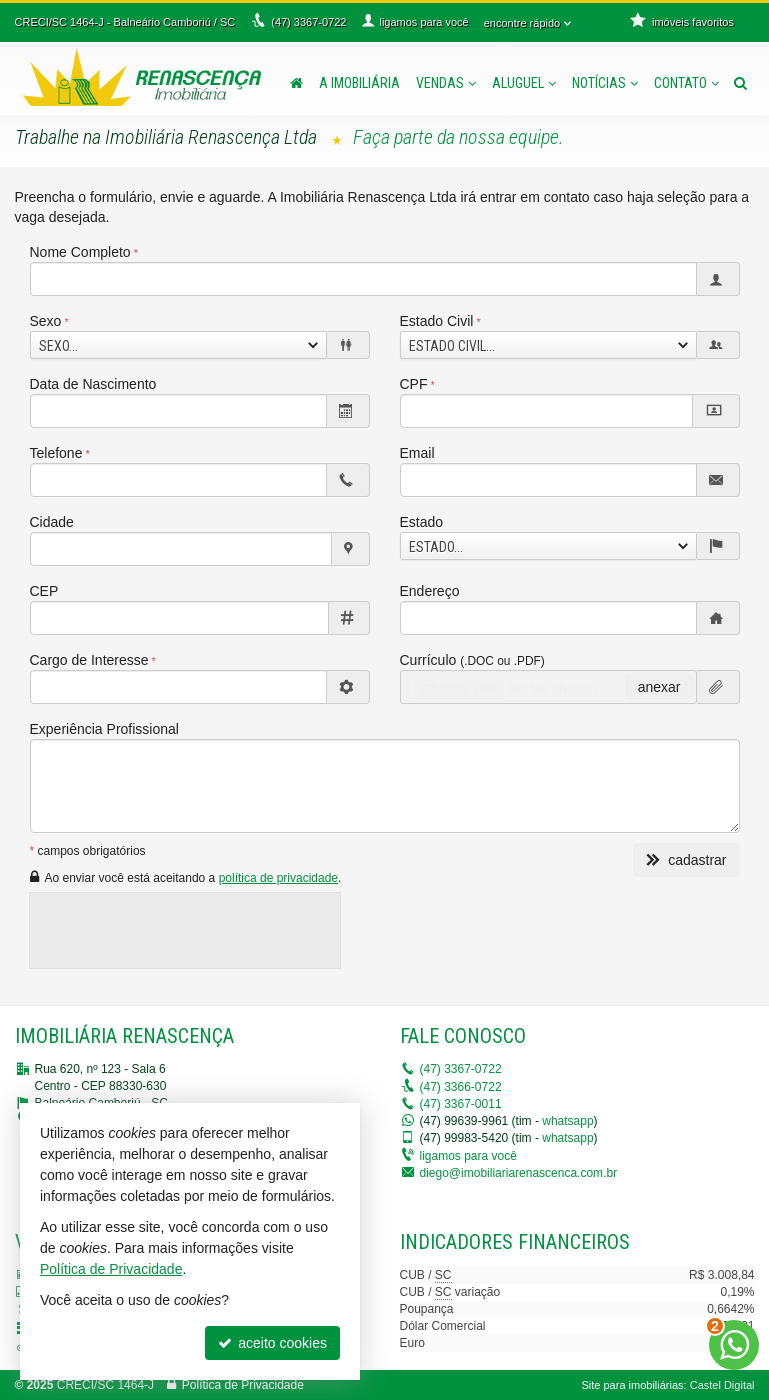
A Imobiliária (359, 83)
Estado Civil (437, 321)
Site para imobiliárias (632, 1385)
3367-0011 (461, 1104)
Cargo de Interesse (89, 660)
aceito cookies (272, 1343)
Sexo (46, 321)
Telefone (56, 453)
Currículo (472, 660)
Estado (422, 522)
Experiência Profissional (104, 729)
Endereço (430, 591)
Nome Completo (80, 252)
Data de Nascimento (93, 384)
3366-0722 (461, 1087)
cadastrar (686, 860)
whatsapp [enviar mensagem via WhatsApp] (567, 1121)
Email (417, 453)
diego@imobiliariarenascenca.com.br (519, 1173)
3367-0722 (461, 1069)
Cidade (52, 522)
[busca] (740, 83)
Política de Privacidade (243, 1385)
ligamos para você (468, 1156)
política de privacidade (278, 878)
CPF (414, 384)
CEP (44, 591)
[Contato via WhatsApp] (734, 1345)
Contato (686, 83)
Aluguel (524, 83)
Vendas (446, 83)
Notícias (605, 83)
